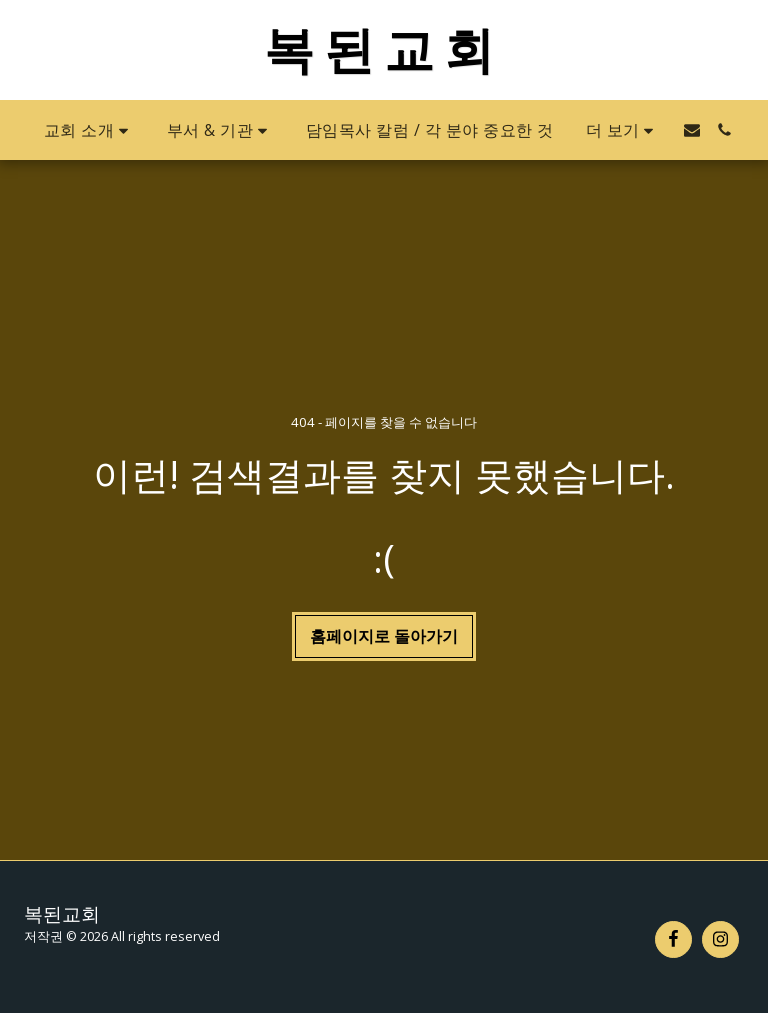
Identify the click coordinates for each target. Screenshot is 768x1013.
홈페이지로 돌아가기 (384, 636)
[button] (89, 130)
